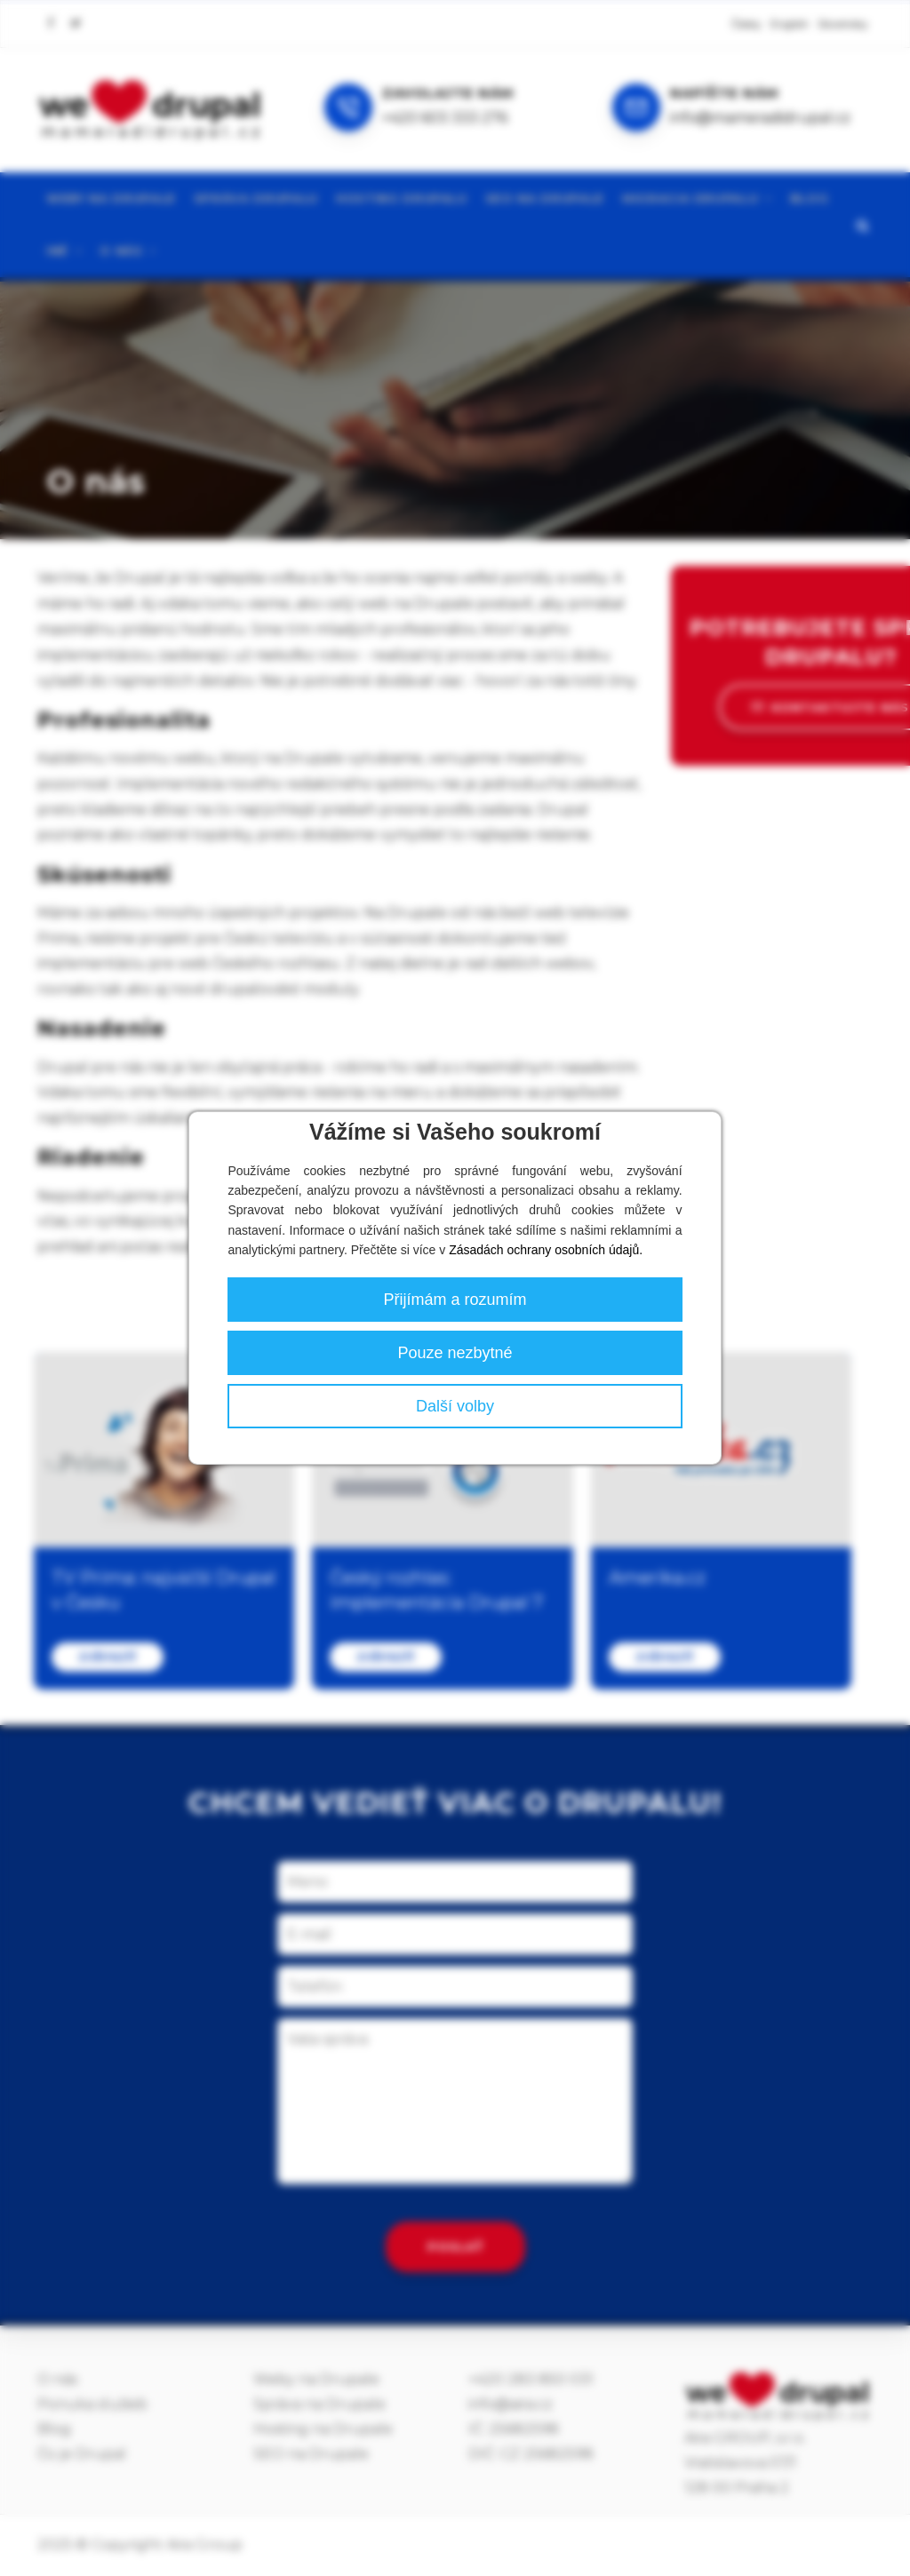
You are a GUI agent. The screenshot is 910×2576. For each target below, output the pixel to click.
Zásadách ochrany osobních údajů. (546, 1250)
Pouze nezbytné (454, 1353)
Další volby (455, 1406)
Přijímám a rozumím (454, 1299)
